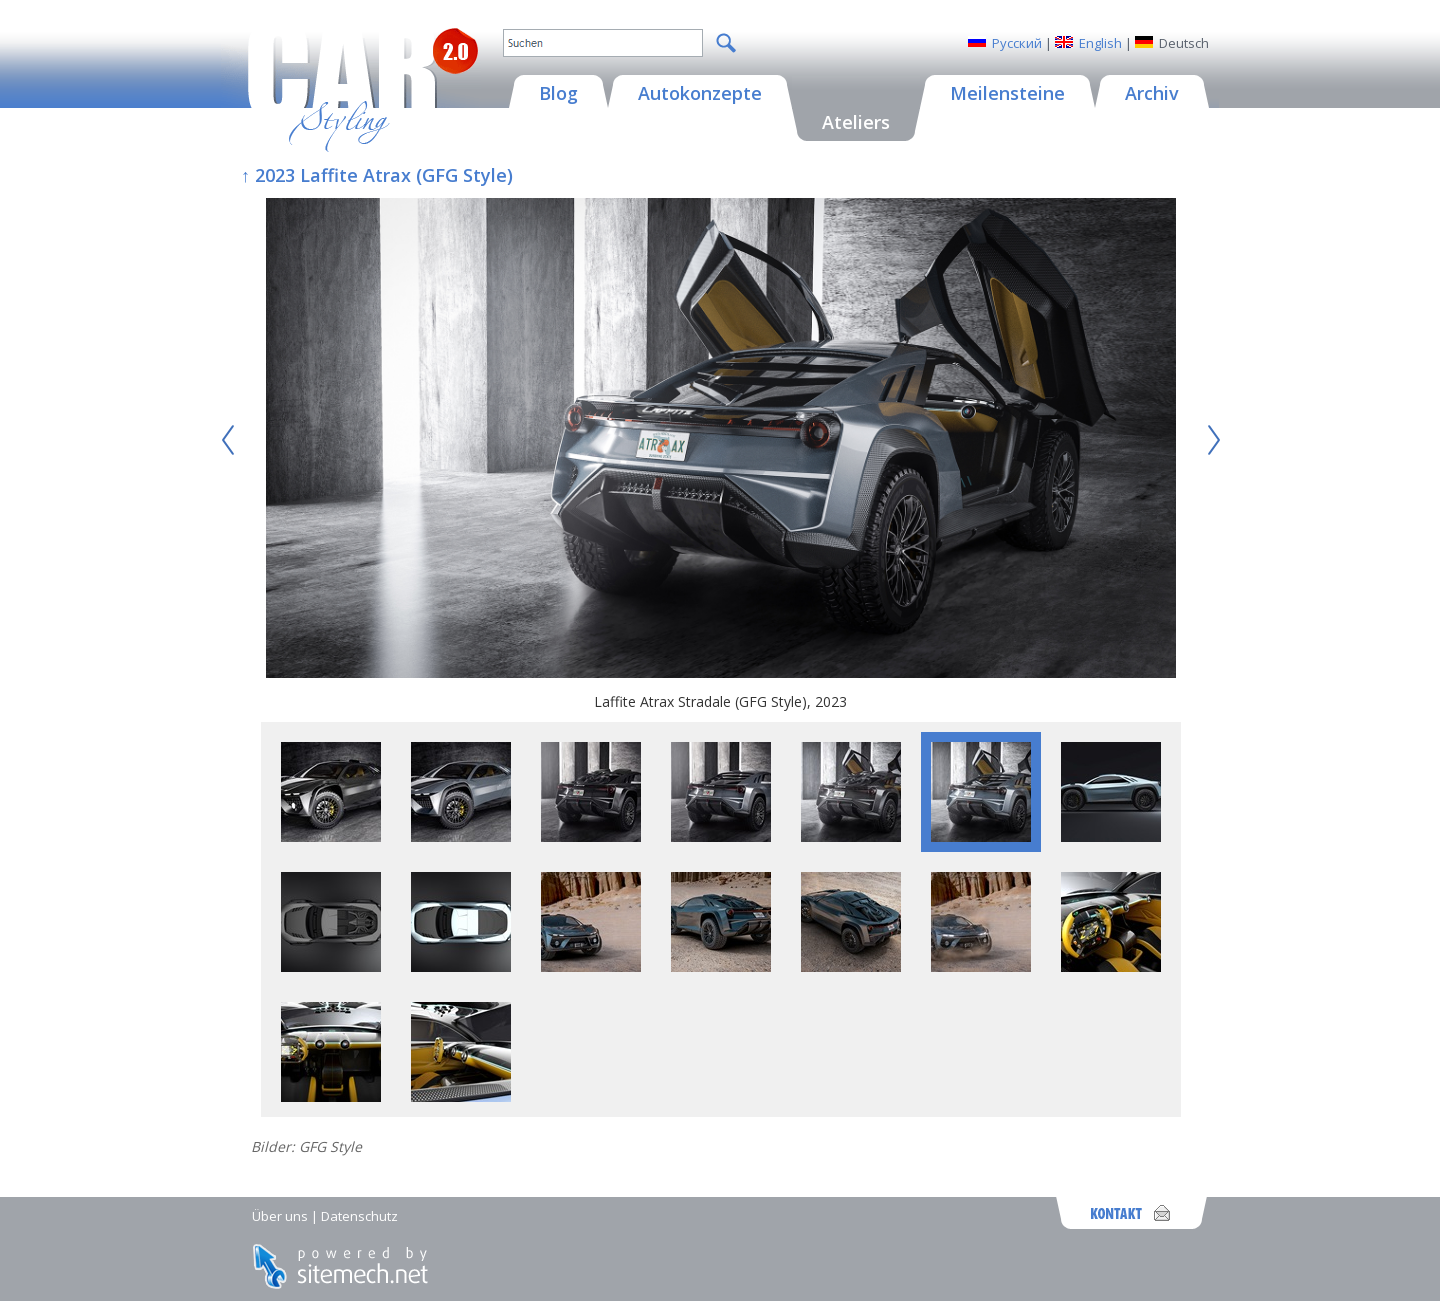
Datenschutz (359, 1216)
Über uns (280, 1216)
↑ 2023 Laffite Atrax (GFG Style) (377, 175)
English (1100, 43)
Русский (1017, 43)
